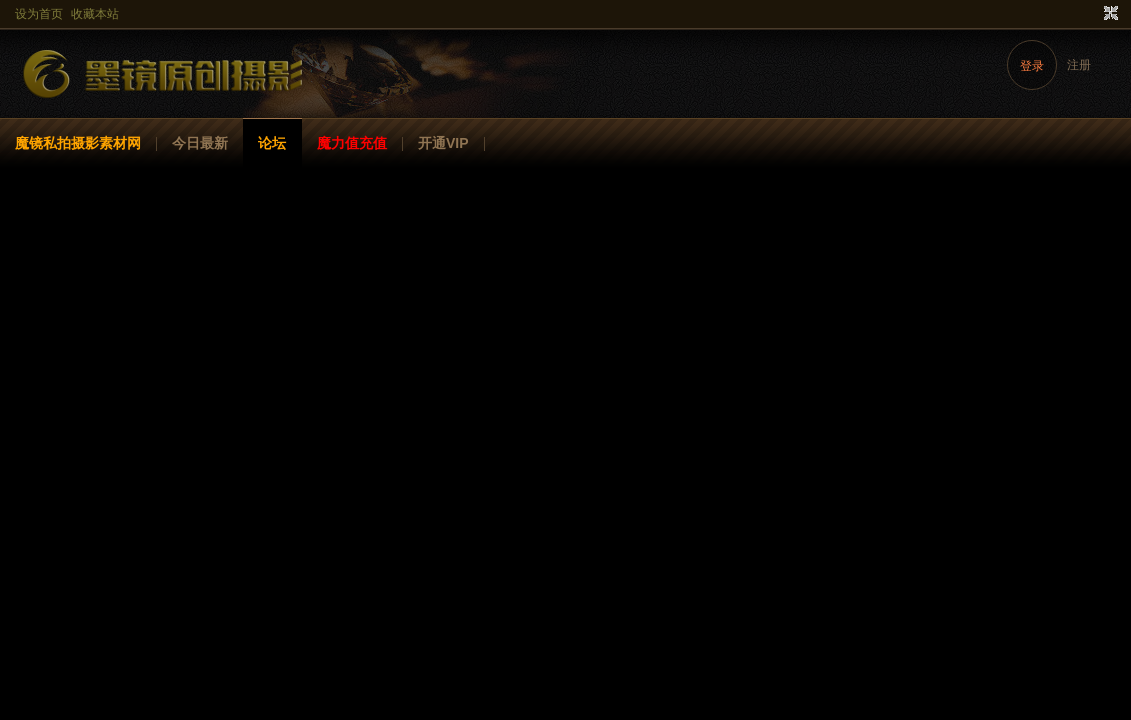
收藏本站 (95, 14)
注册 (1079, 65)
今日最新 (200, 143)
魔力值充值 (352, 143)
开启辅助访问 (1092, 14)
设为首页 (39, 14)
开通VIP (443, 143)
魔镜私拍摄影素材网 (78, 143)
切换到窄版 (1108, 14)
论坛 (272, 143)
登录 (1032, 66)
